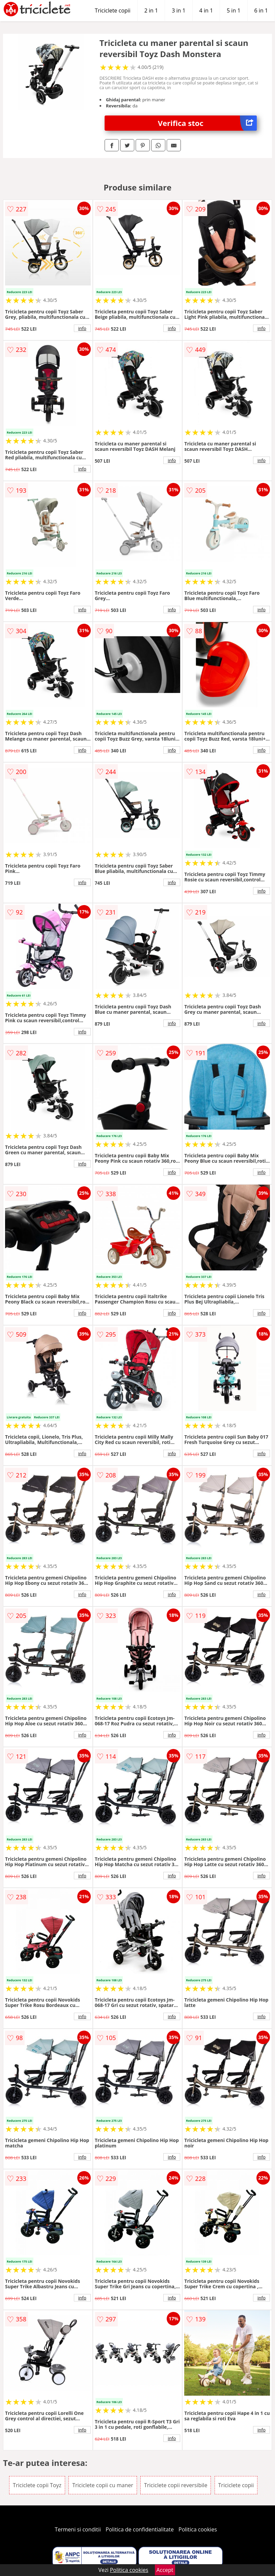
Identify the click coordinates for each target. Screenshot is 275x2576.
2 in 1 (151, 10)
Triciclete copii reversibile (176, 2485)
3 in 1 (178, 10)
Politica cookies (197, 2529)
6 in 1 (261, 10)
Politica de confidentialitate (140, 2529)
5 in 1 (233, 10)
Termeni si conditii (78, 2529)
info (82, 328)
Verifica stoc (207, 123)
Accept (165, 2570)
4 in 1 (206, 10)
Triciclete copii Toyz (37, 2485)
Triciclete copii (113, 10)
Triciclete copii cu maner (102, 2485)
